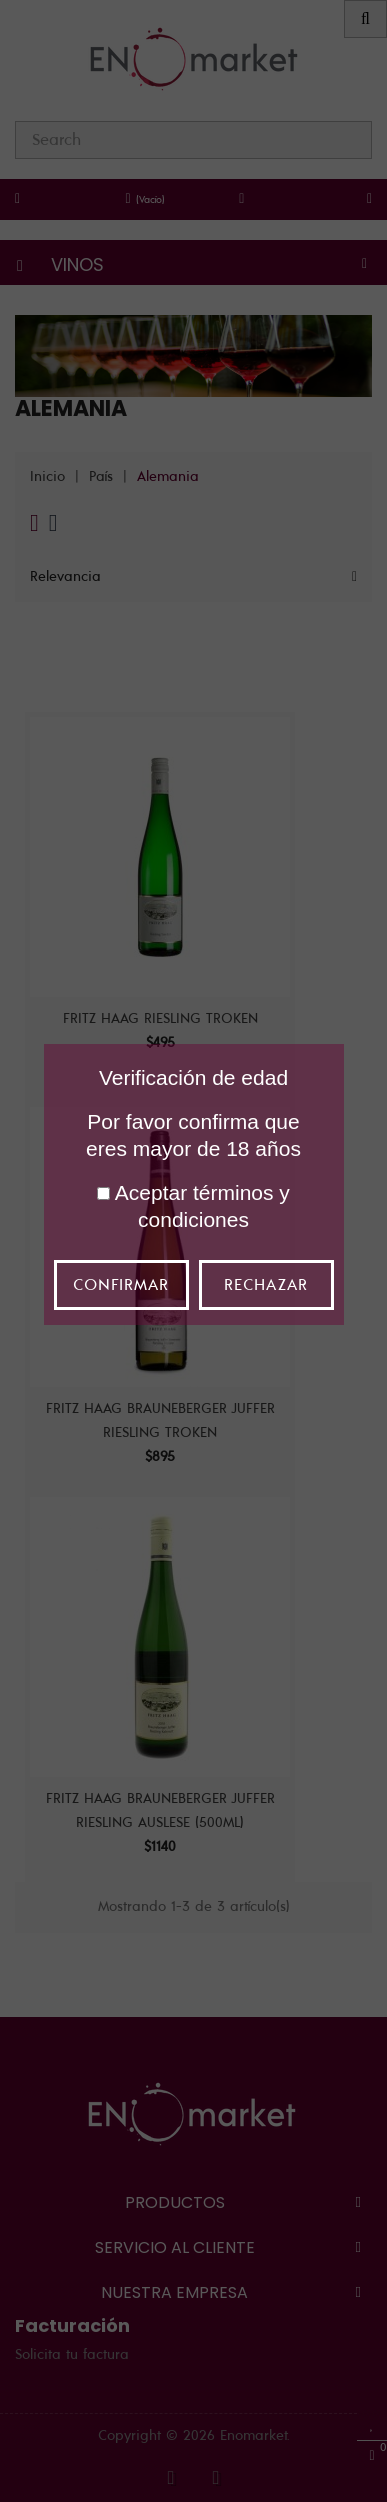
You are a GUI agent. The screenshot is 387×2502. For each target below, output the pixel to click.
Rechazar (265, 1285)
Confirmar (121, 1285)
